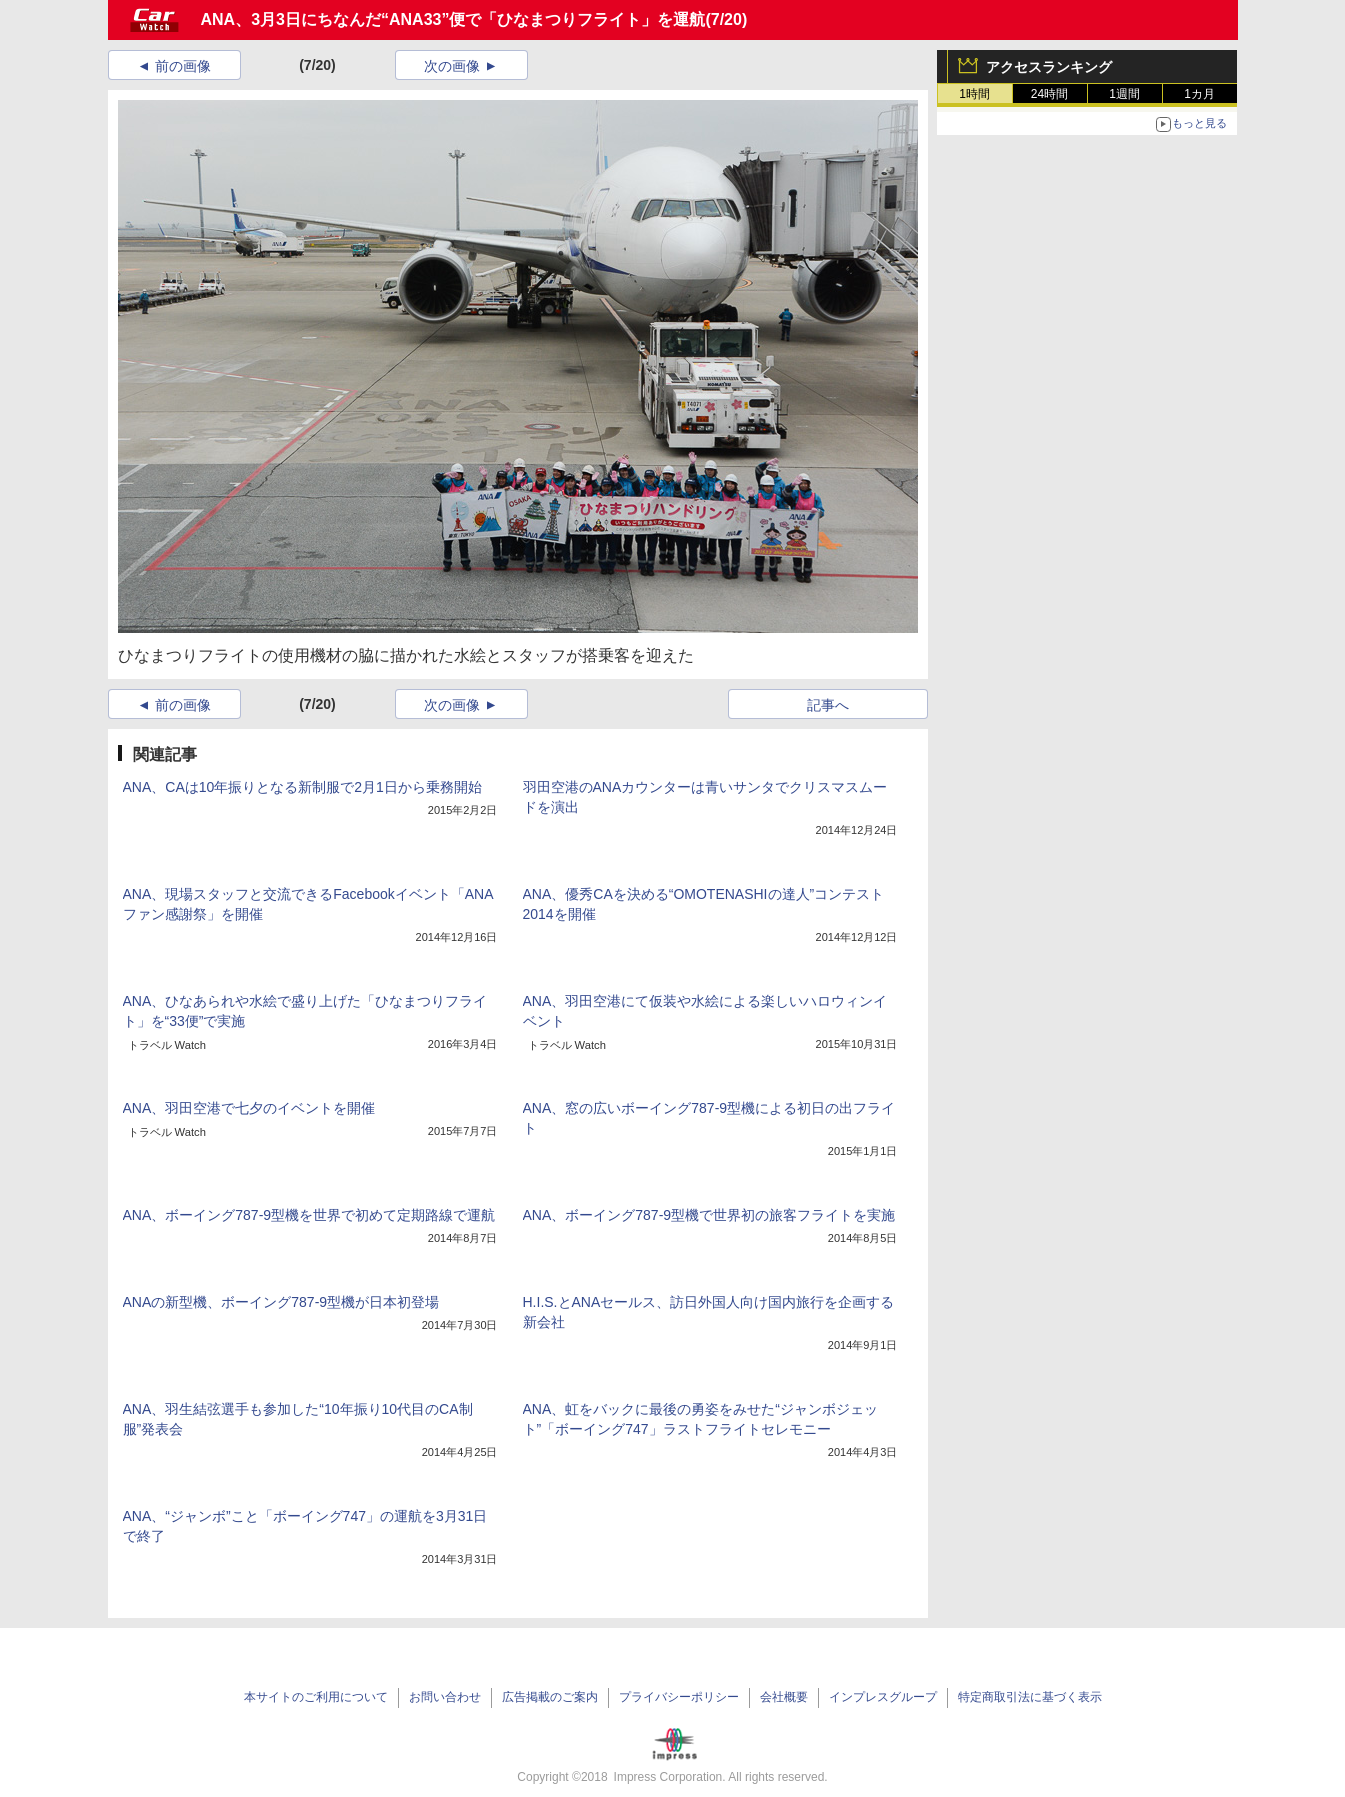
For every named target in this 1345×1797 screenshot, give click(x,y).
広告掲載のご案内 (550, 1697)
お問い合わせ (445, 1697)
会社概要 (784, 1697)
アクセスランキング (1049, 67)
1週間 (1124, 94)
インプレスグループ (883, 1697)
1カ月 (1199, 94)
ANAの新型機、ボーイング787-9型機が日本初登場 (281, 1302)
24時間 (1049, 94)
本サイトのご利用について (316, 1697)
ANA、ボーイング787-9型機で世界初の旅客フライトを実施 (709, 1215)
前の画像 (183, 66)
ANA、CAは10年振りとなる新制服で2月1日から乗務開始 (302, 787)
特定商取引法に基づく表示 (1030, 1697)
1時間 (974, 94)
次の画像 (452, 66)
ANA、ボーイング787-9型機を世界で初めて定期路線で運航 (309, 1215)
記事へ (828, 705)
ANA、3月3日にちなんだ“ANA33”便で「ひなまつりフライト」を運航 (453, 19)
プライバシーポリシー (679, 1697)
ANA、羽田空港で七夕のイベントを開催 (249, 1108)
